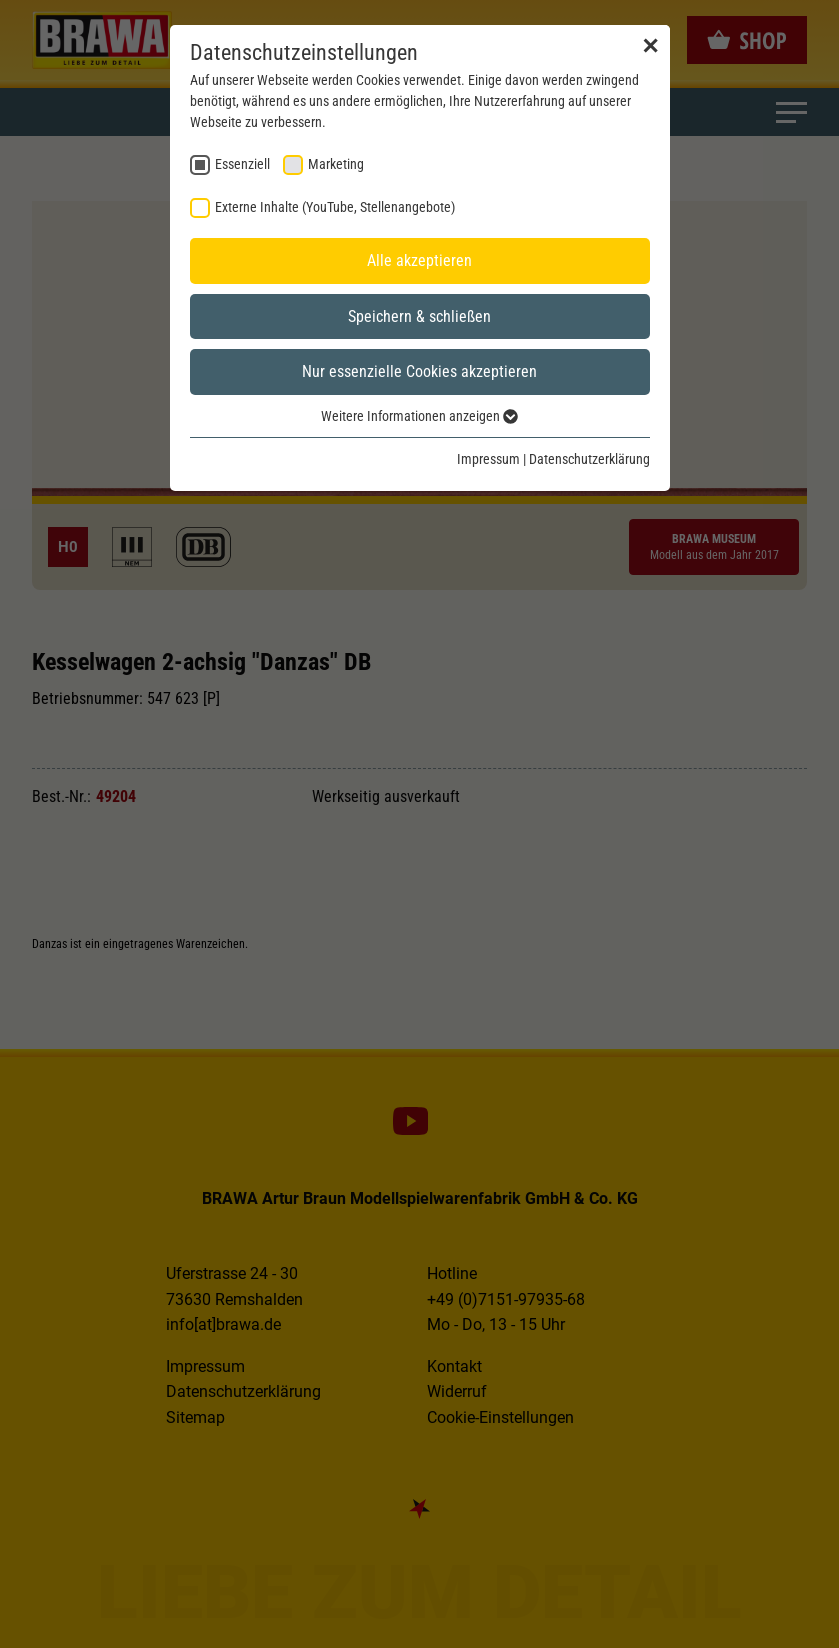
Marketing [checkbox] (336, 164)
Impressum (488, 459)
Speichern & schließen (419, 316)
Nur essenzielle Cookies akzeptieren (419, 371)
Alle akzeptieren (419, 260)
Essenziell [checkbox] (242, 164)
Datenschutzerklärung (589, 459)
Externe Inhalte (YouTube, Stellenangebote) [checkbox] (335, 207)
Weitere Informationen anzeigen (419, 416)
